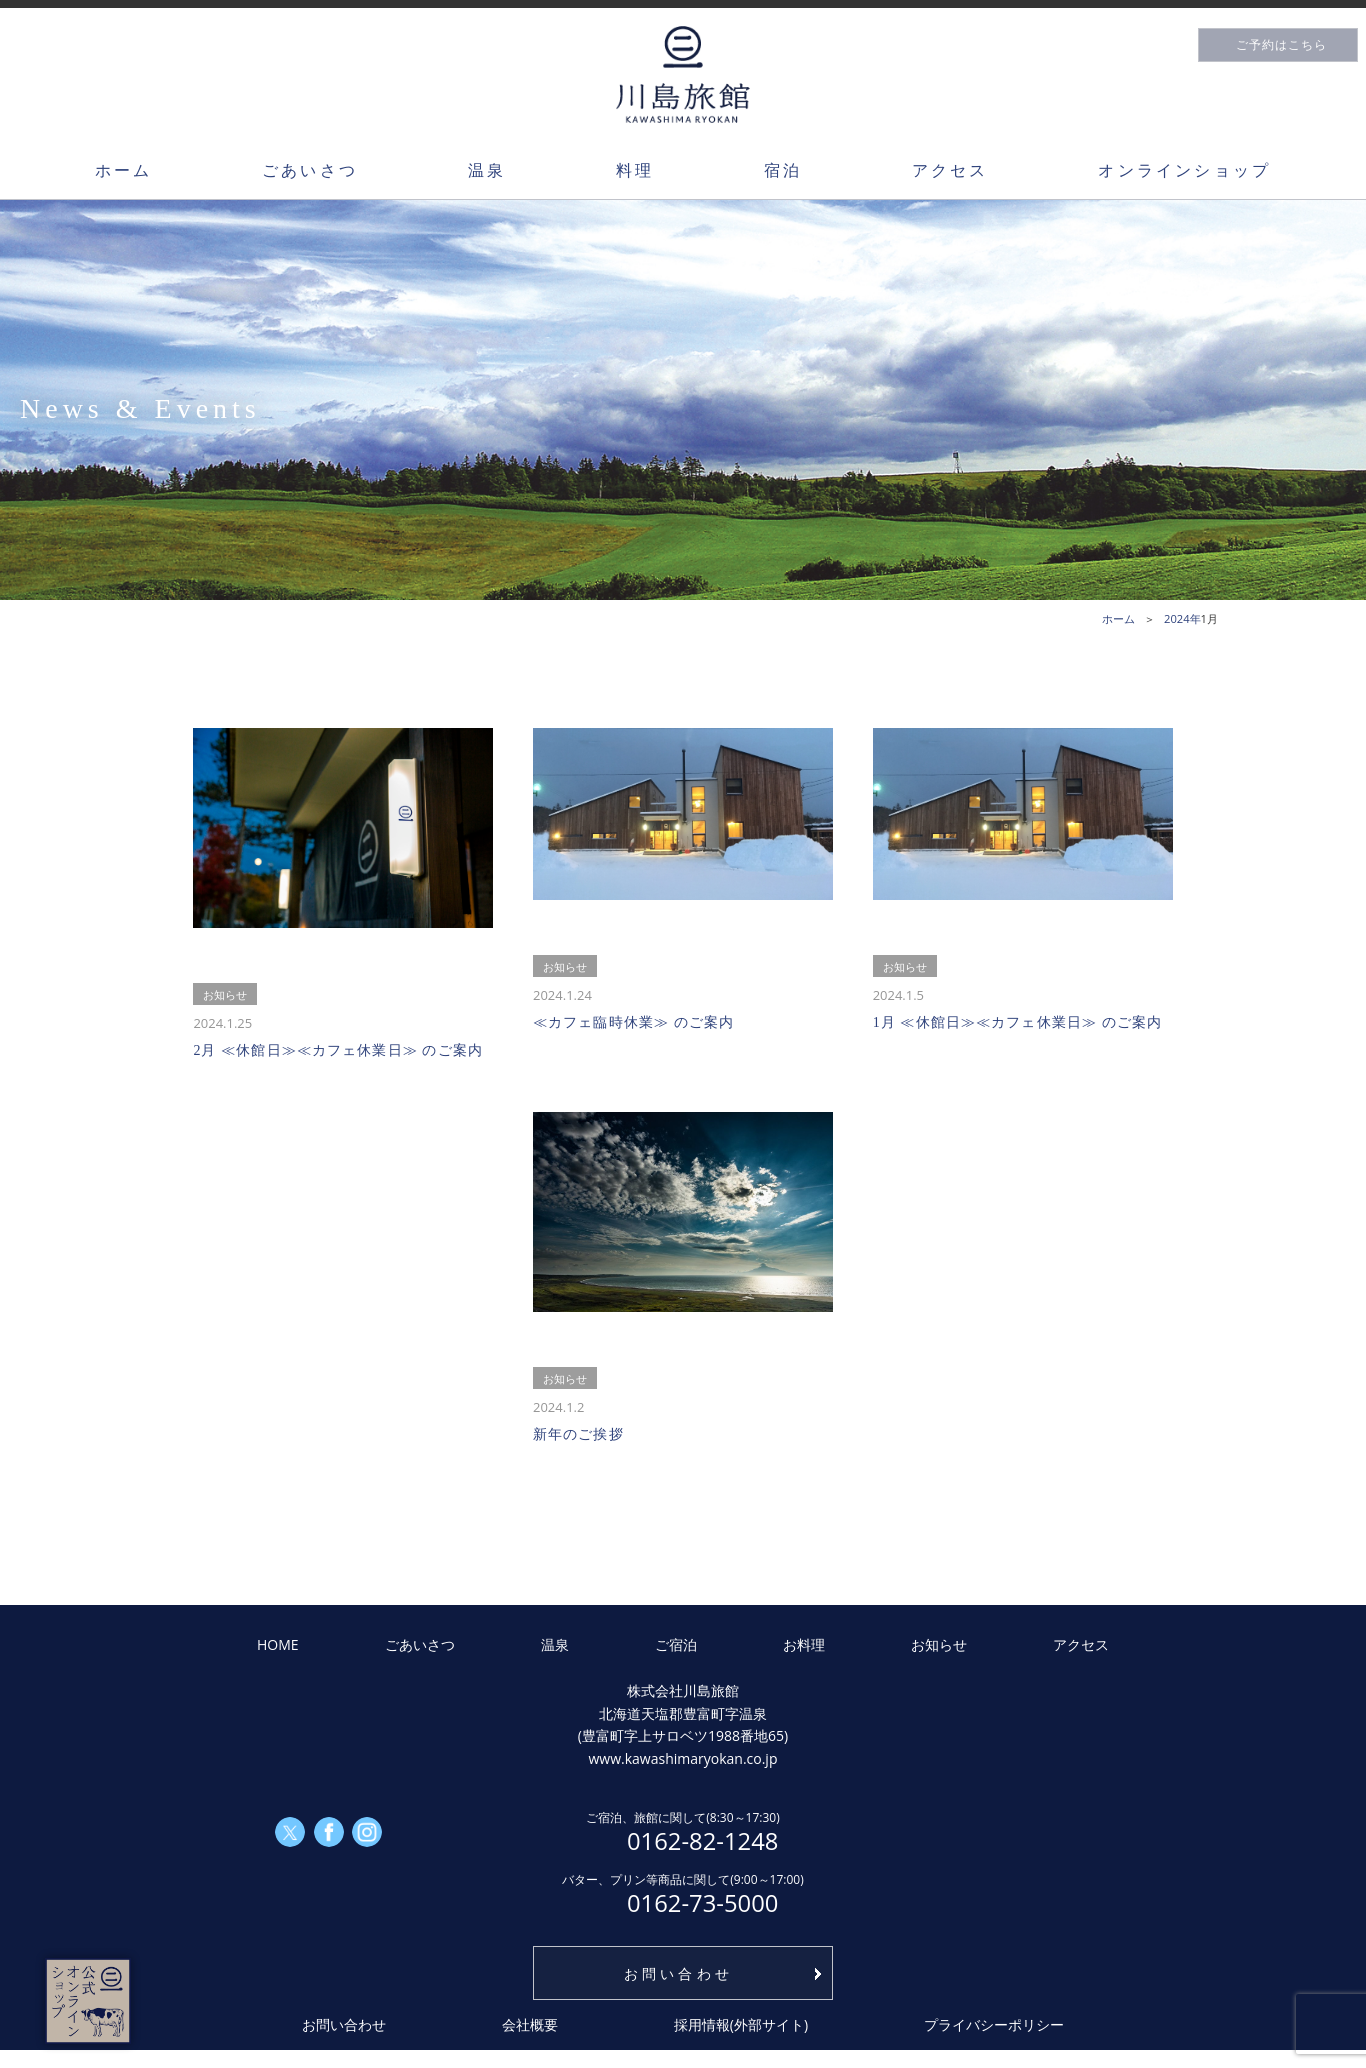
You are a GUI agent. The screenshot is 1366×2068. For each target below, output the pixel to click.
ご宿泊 (676, 1644)
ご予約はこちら (1281, 45)
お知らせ (939, 1644)
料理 (635, 170)
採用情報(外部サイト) (741, 2024)
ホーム (124, 170)
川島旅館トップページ (683, 74)
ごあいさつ (310, 170)
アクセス (950, 170)
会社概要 (530, 2024)
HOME (278, 1644)
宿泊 (783, 170)
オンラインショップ (1184, 170)
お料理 (804, 1644)
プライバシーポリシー (994, 2024)
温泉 (487, 170)
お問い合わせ (678, 1973)
